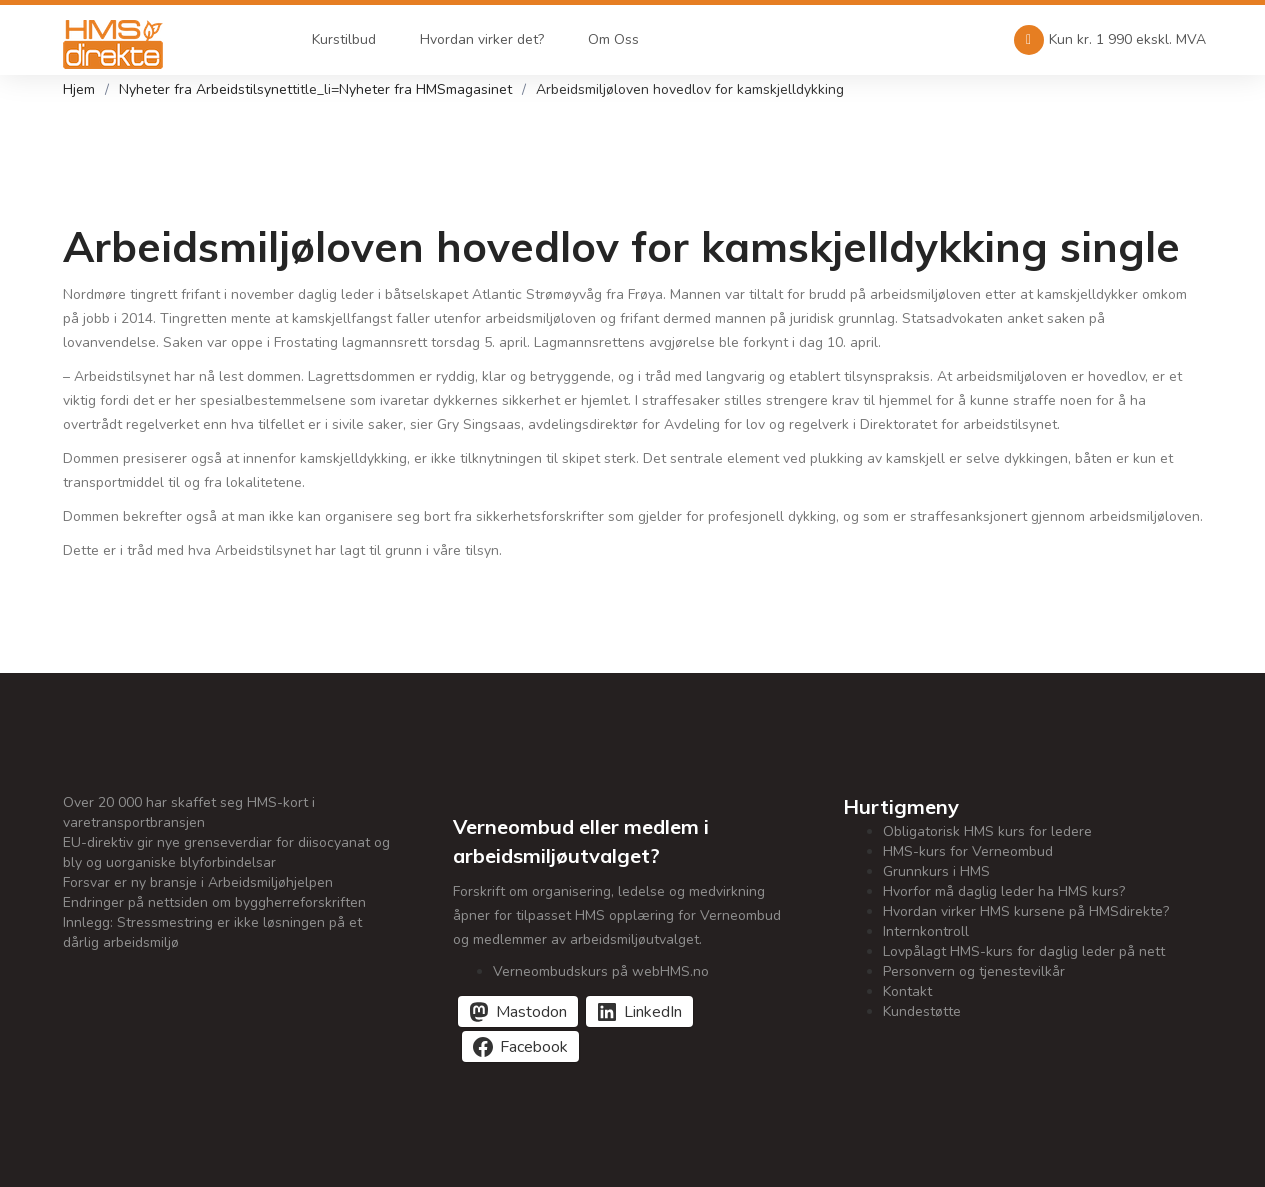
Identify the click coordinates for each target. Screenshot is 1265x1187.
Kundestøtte (922, 1011)
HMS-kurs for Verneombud (968, 851)
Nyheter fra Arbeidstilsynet (205, 89)
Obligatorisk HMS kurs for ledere (987, 831)
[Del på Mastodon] (518, 1011)
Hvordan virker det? (482, 39)
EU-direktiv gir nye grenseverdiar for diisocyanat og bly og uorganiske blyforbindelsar (226, 852)
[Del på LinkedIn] (639, 1011)
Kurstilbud (344, 39)
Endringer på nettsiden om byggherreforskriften (214, 902)
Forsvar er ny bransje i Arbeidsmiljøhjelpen (198, 882)
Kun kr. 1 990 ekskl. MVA (1110, 40)
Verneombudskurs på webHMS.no (601, 971)
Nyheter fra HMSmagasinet (425, 89)
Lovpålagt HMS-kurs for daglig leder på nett (1024, 951)
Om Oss (613, 39)
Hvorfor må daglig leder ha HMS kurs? (1004, 891)
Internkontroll (926, 931)
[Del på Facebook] (520, 1046)
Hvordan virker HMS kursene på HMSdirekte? (1026, 911)
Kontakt (907, 991)
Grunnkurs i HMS (936, 871)
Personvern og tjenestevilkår (974, 971)
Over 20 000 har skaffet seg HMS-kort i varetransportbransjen (189, 812)
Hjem (79, 89)
